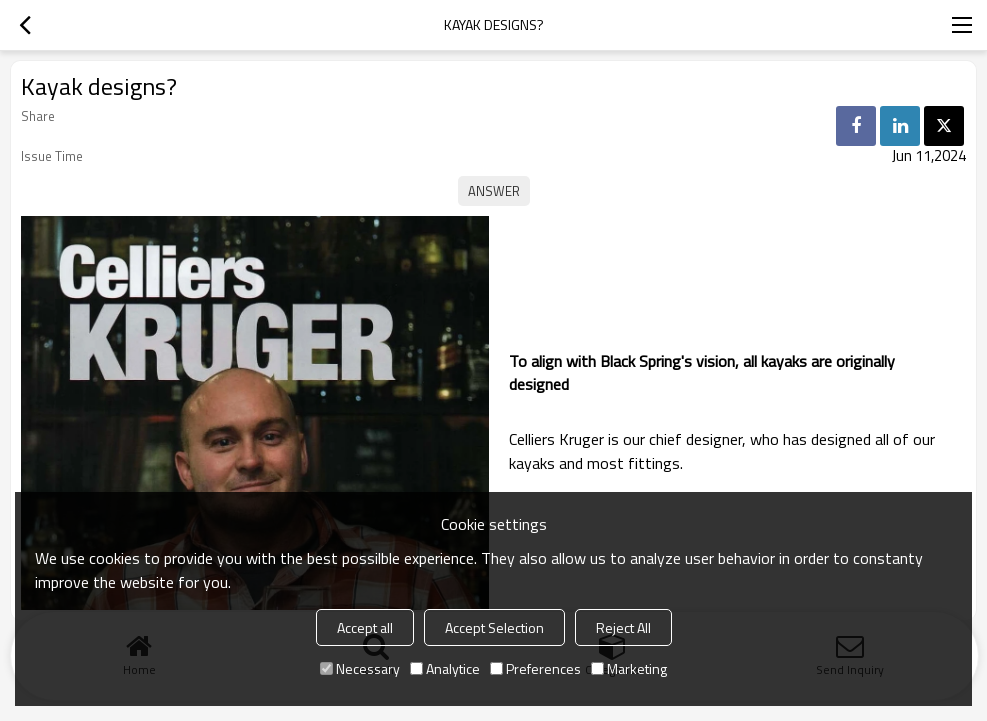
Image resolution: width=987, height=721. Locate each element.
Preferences (535, 668)
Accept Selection (494, 627)
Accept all (365, 627)
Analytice (445, 668)
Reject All (623, 627)
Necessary (360, 668)
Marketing (629, 668)
